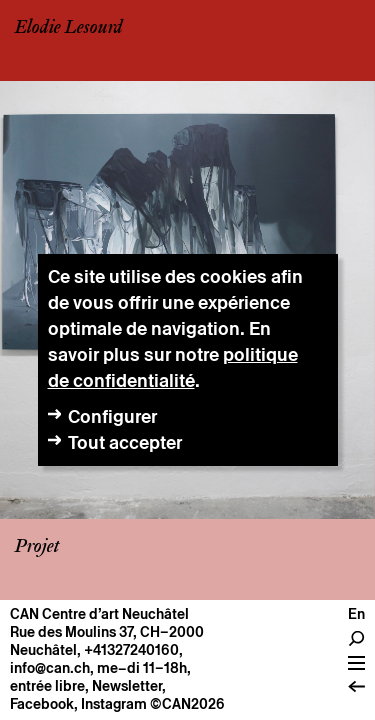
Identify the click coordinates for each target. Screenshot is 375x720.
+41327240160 (131, 650)
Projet (37, 547)
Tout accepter (125, 442)
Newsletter (127, 686)
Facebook (42, 704)
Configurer (112, 416)
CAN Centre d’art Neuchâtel (99, 614)
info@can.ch (50, 668)
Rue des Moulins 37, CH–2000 (107, 632)
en (356, 614)
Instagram (114, 704)
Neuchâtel (43, 650)
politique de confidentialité (173, 367)
